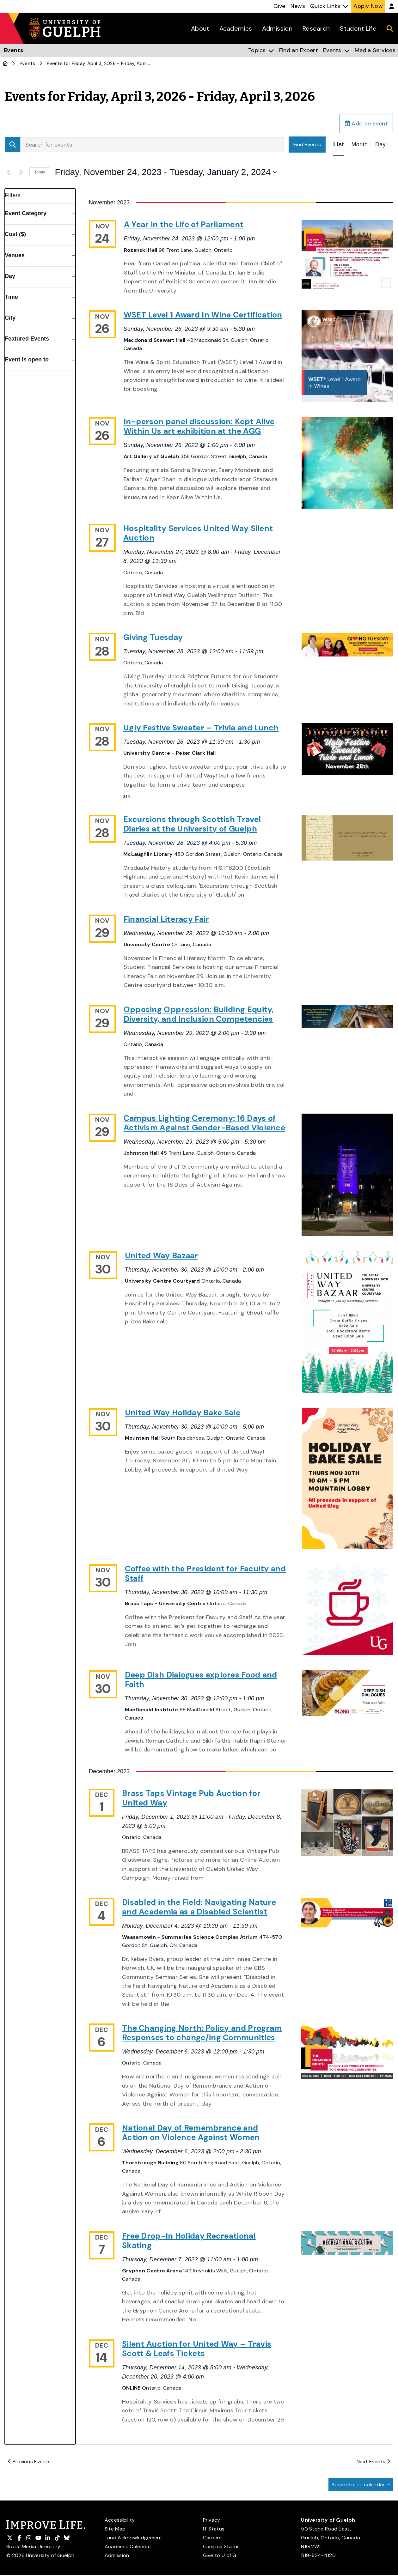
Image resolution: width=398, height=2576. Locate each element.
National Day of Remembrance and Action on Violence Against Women (191, 2133)
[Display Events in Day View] (380, 144)
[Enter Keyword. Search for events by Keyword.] (152, 144)
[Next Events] (21, 172)
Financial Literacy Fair (166, 919)
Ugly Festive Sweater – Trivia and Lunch (201, 728)
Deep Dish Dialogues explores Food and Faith (201, 1680)
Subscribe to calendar (359, 2484)
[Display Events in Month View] (360, 144)
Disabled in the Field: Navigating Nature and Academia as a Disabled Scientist (199, 1907)
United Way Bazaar (161, 1255)
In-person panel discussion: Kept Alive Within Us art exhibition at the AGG (199, 426)
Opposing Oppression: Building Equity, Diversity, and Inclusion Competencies (199, 1014)
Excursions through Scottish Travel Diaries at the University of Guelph (192, 824)
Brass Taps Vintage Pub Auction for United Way (191, 1798)
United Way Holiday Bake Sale (182, 1412)
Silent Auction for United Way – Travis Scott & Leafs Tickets (196, 2349)
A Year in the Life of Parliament (184, 224)
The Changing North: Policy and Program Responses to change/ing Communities (202, 2033)
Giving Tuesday (153, 637)
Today (39, 172)
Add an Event (366, 123)
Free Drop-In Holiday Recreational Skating (189, 2241)
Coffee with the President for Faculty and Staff (205, 1573)
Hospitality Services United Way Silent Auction (198, 533)
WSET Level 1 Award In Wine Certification (203, 315)
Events (27, 63)
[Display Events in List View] (338, 144)
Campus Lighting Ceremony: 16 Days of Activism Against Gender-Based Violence (204, 1123)
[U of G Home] (5, 63)
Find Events (307, 144)
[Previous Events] (8, 172)
